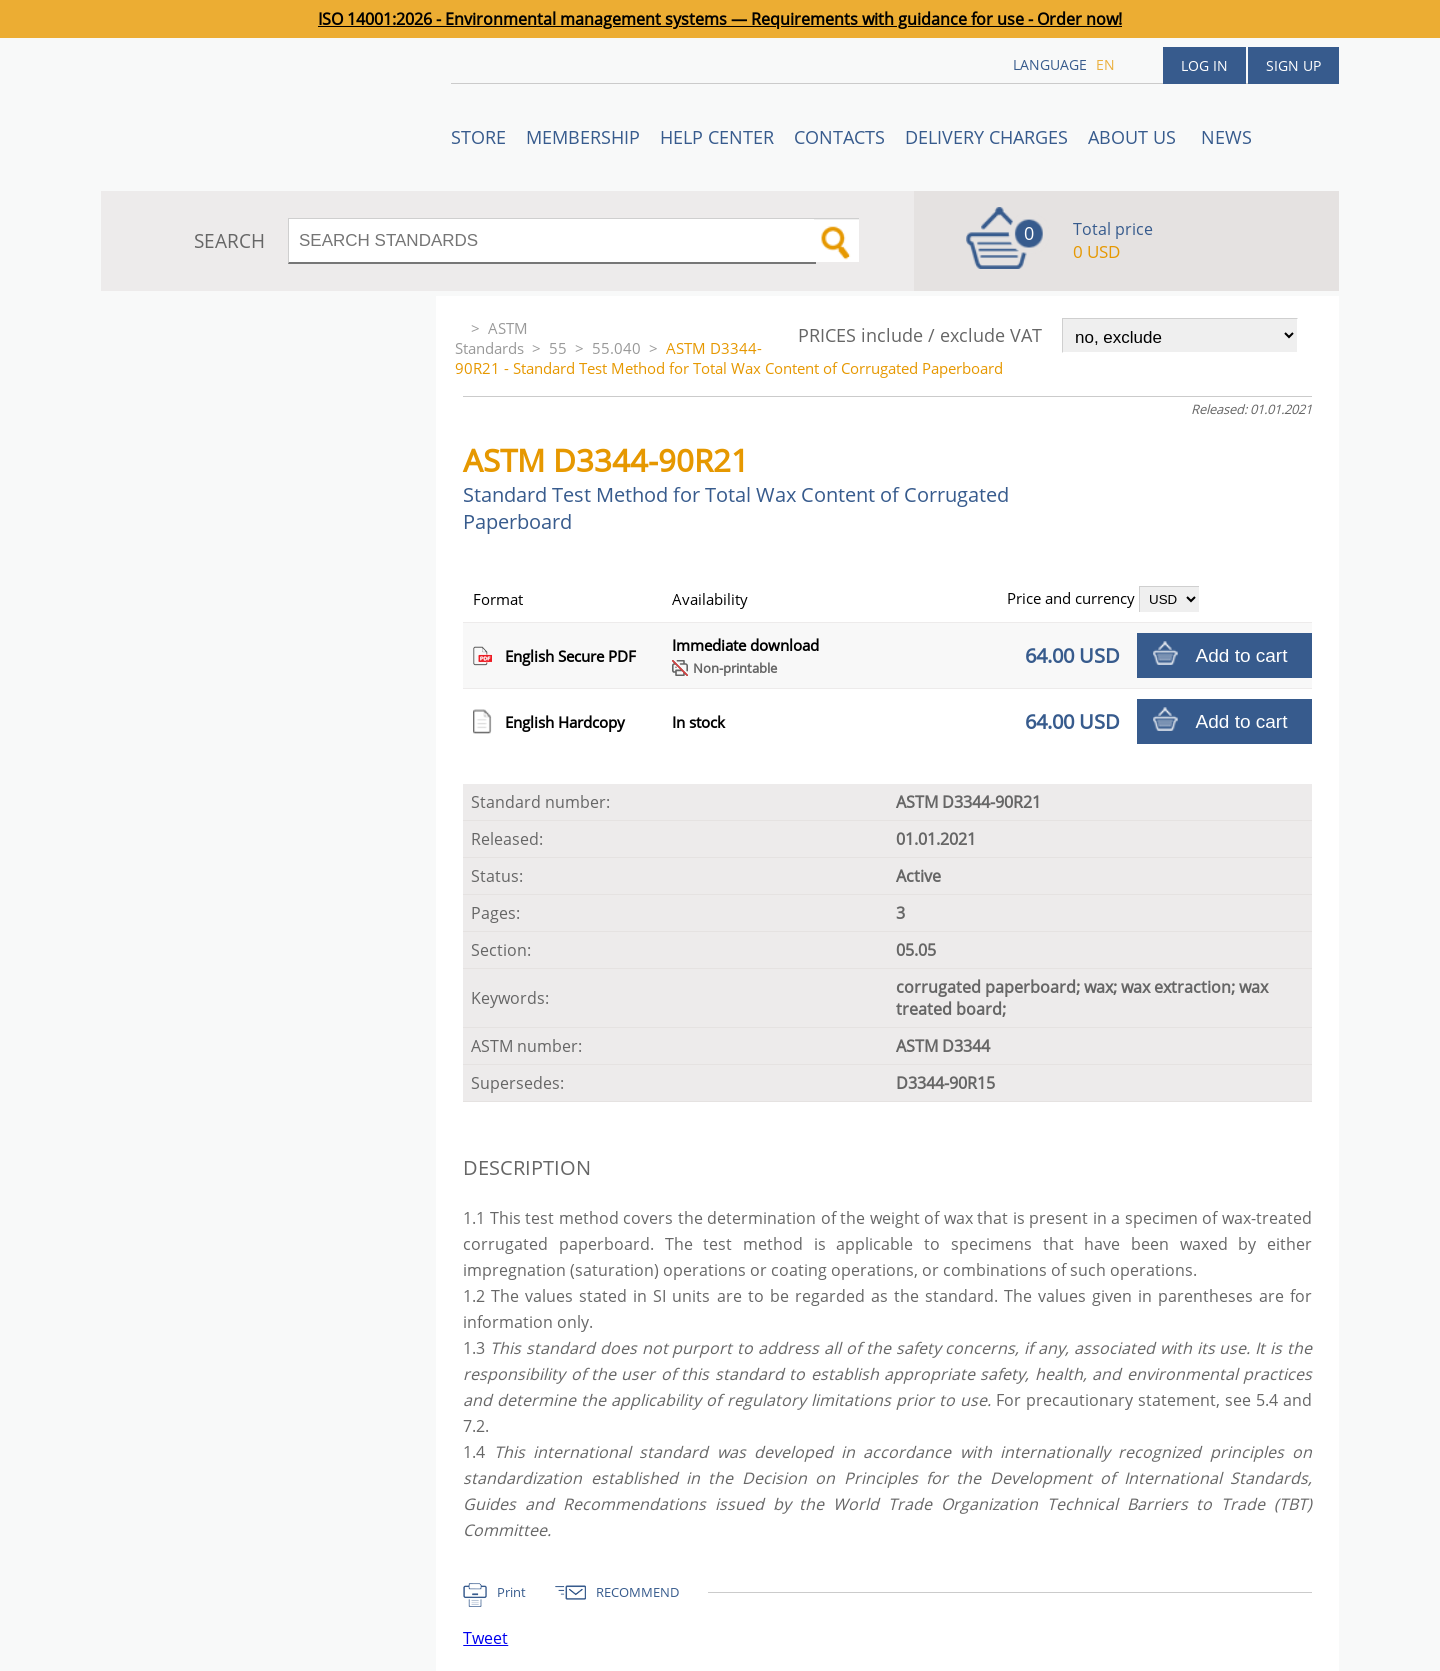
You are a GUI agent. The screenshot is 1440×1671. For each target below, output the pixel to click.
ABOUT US (1134, 137)
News (1226, 137)
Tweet (485, 1638)
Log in (1204, 65)
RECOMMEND (637, 1592)
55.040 (616, 348)
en (1105, 64)
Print (511, 1592)
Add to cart (1242, 655)
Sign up (1293, 65)
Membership (583, 137)
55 (558, 348)
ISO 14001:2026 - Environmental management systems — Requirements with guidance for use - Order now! (720, 19)
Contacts (839, 137)
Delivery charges (986, 137)
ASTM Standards (491, 338)
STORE (478, 137)
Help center (717, 137)
